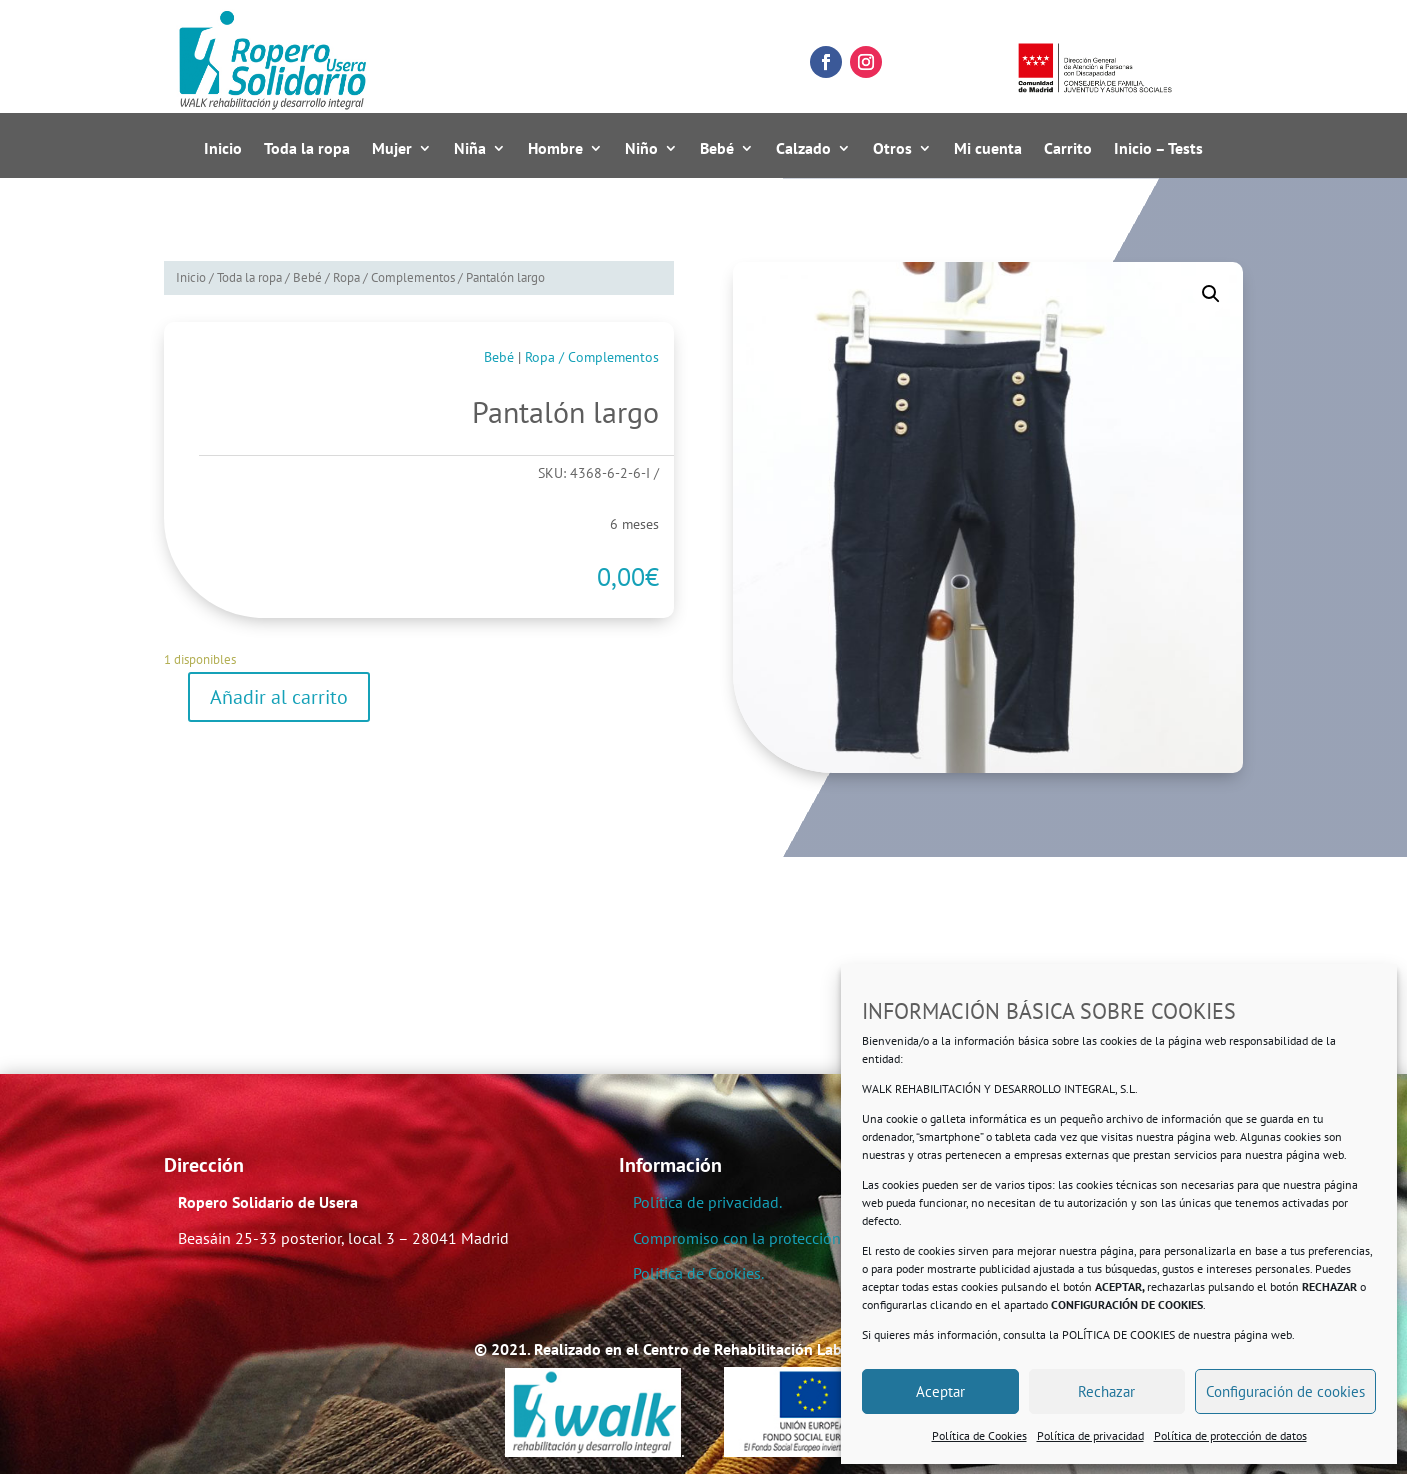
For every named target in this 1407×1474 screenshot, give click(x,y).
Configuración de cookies (1285, 1391)
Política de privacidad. (707, 1202)
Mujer (392, 149)
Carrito (1068, 149)
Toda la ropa (307, 149)
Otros (892, 149)
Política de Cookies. (698, 1273)
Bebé (717, 149)
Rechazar (1106, 1391)
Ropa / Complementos (394, 277)
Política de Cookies (979, 1435)
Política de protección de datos (1230, 1435)
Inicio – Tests (1158, 149)
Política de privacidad (1090, 1435)
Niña (470, 149)
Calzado (803, 149)
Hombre (555, 149)
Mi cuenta (988, 149)
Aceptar (940, 1391)
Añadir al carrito (279, 697)
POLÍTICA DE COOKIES (1118, 1334)
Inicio (223, 149)
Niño (641, 149)
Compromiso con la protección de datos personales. (809, 1238)
